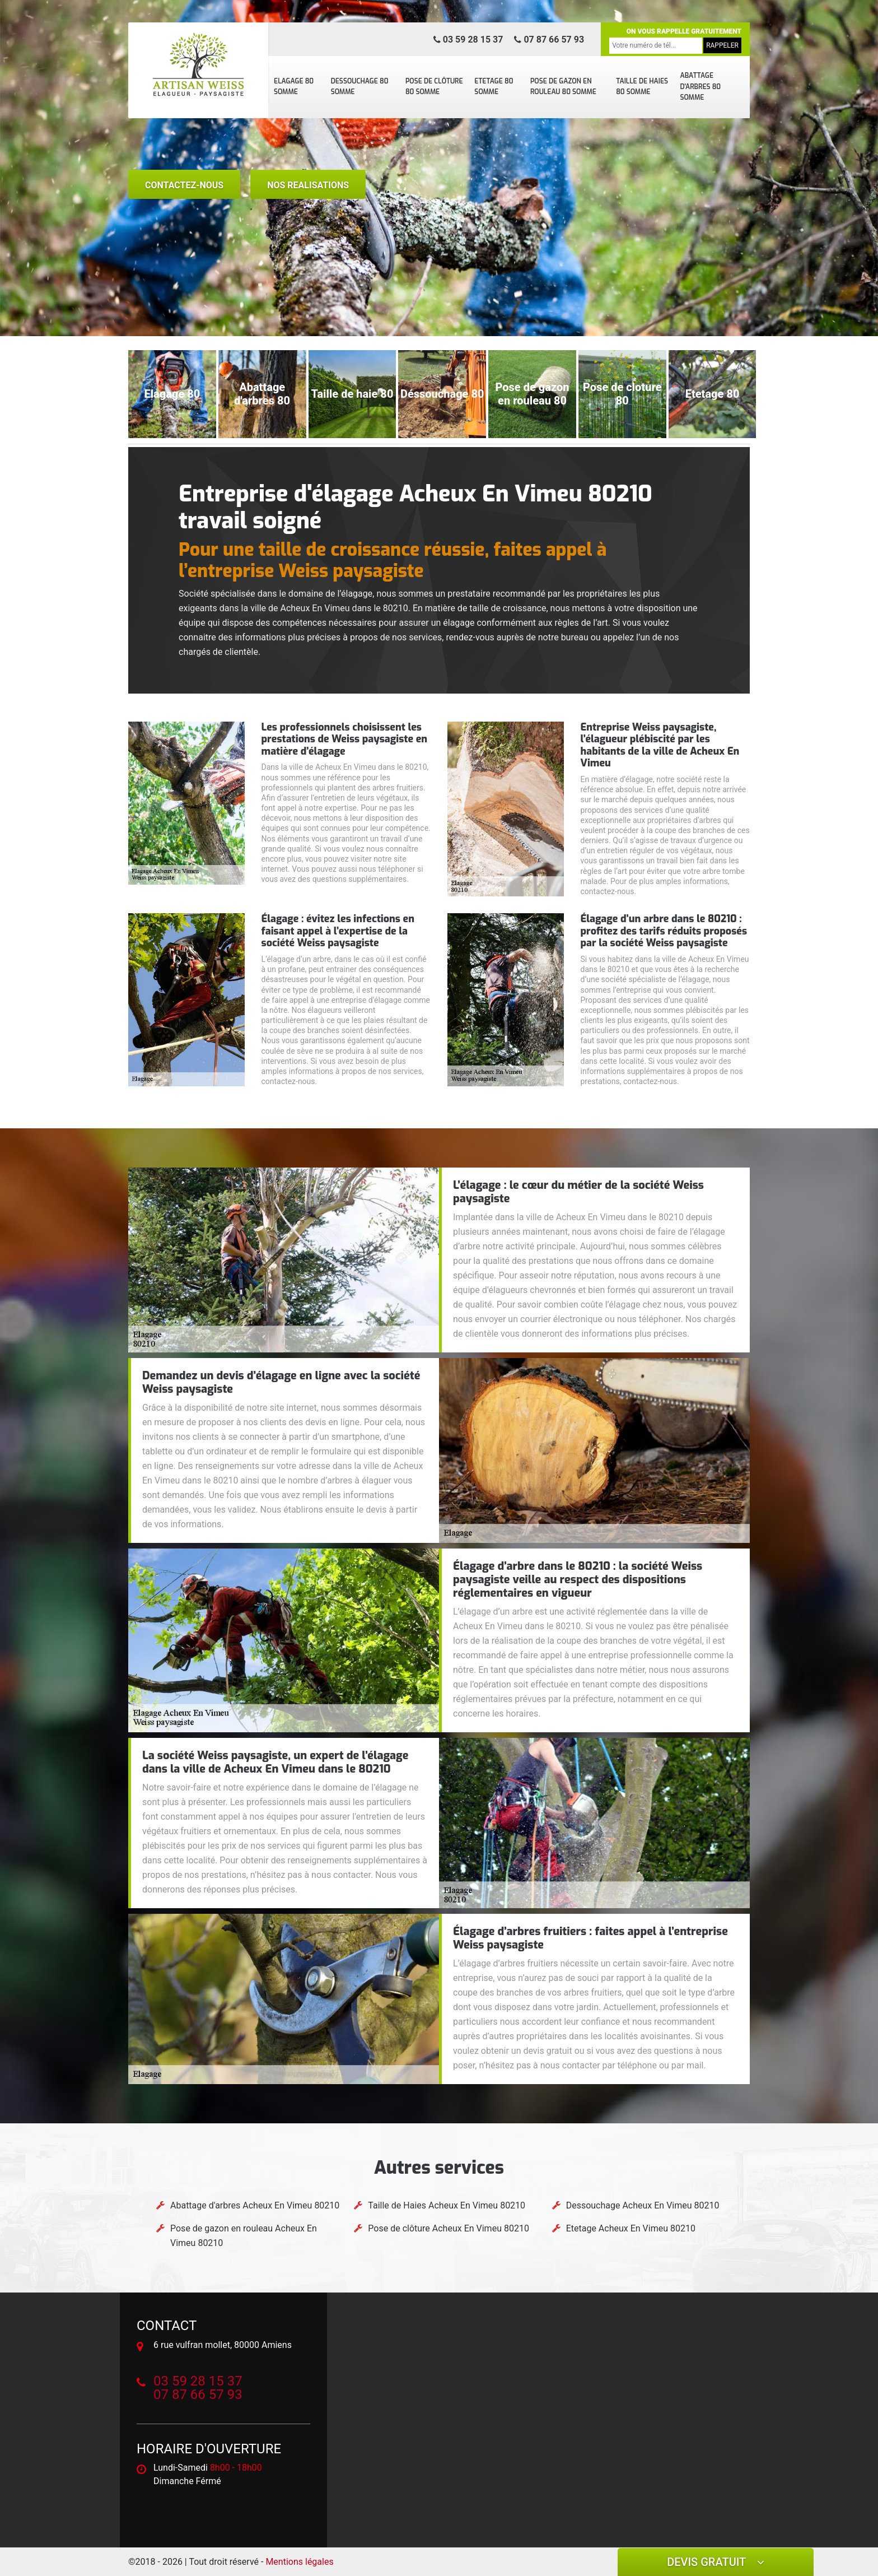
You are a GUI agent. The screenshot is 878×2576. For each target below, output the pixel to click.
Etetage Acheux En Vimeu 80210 (630, 2228)
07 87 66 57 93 (549, 39)
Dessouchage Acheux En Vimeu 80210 (643, 2205)
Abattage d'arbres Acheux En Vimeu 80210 (254, 2205)
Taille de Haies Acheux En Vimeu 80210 (446, 2205)
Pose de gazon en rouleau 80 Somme (563, 87)
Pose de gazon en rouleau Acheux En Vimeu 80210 (243, 2235)
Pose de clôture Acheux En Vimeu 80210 (448, 2228)
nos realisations (308, 185)
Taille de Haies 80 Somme (642, 87)
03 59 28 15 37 (468, 39)
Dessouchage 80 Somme (360, 87)
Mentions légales (299, 2561)
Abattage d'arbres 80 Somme (700, 86)
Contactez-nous (184, 185)
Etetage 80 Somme (493, 87)
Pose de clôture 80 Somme (434, 87)
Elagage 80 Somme (294, 87)
